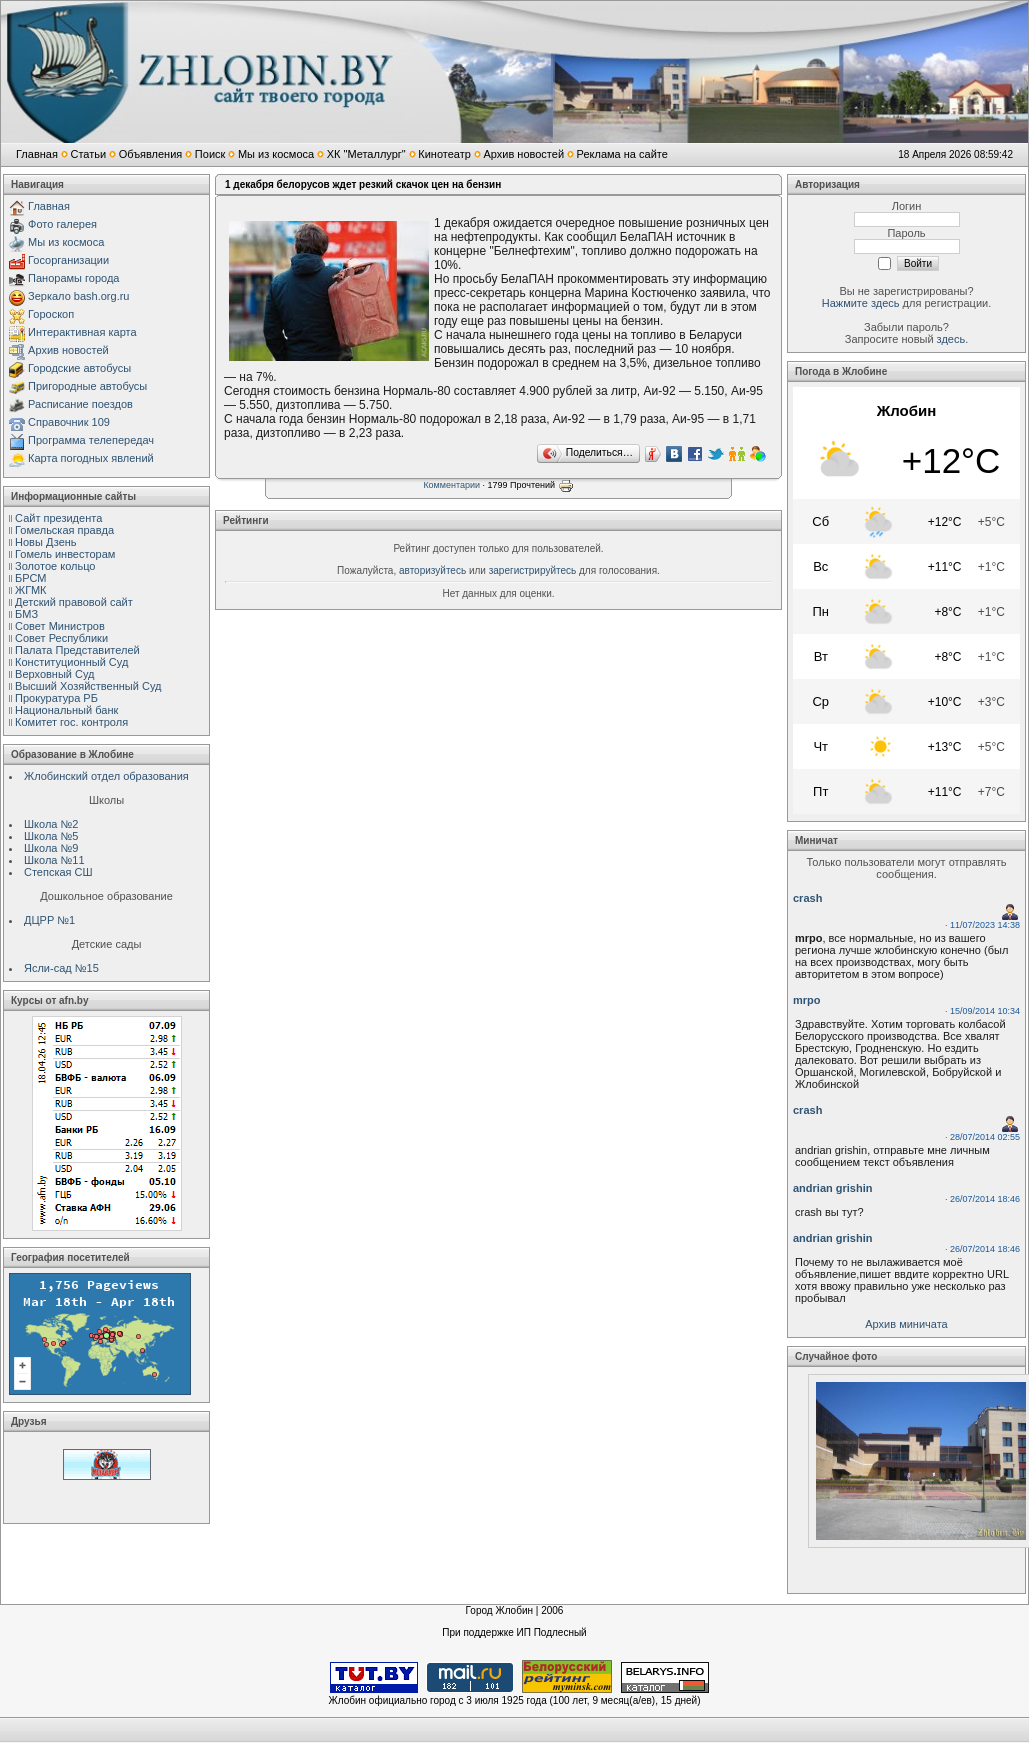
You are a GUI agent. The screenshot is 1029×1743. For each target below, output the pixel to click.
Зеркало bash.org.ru (78, 296)
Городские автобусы (79, 368)
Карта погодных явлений (91, 458)
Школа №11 (54, 860)
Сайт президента (58, 518)
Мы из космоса (276, 154)
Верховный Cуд (54, 674)
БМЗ (26, 614)
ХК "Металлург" (366, 154)
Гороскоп (51, 314)
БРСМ (30, 578)
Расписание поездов (80, 404)
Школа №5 (51, 836)
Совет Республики (61, 638)
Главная (37, 154)
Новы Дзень (46, 542)
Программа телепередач (91, 440)
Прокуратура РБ (56, 698)
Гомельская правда (64, 530)
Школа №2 (51, 824)
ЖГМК (30, 590)
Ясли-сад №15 (61, 968)
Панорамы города (73, 278)
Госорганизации (68, 260)
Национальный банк (66, 710)
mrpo (807, 1000)
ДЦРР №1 (49, 920)
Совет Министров (60, 626)
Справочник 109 (69, 422)
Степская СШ (58, 872)
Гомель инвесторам (65, 554)
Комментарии (451, 485)
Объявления (151, 154)
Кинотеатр (444, 154)
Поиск (210, 154)
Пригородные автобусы (87, 386)
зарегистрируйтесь (533, 570)
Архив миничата (906, 1324)
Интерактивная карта (82, 332)
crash (807, 898)
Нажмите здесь (861, 303)
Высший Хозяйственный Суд (88, 686)
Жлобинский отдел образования (106, 776)
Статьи (88, 154)
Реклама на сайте (622, 154)
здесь (951, 339)
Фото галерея (62, 224)
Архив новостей (523, 154)
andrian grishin (832, 1188)
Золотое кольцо (55, 566)
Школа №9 (51, 848)
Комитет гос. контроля (71, 722)
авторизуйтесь (432, 570)
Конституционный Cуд (71, 662)
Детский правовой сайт (74, 602)
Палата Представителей (77, 650)
